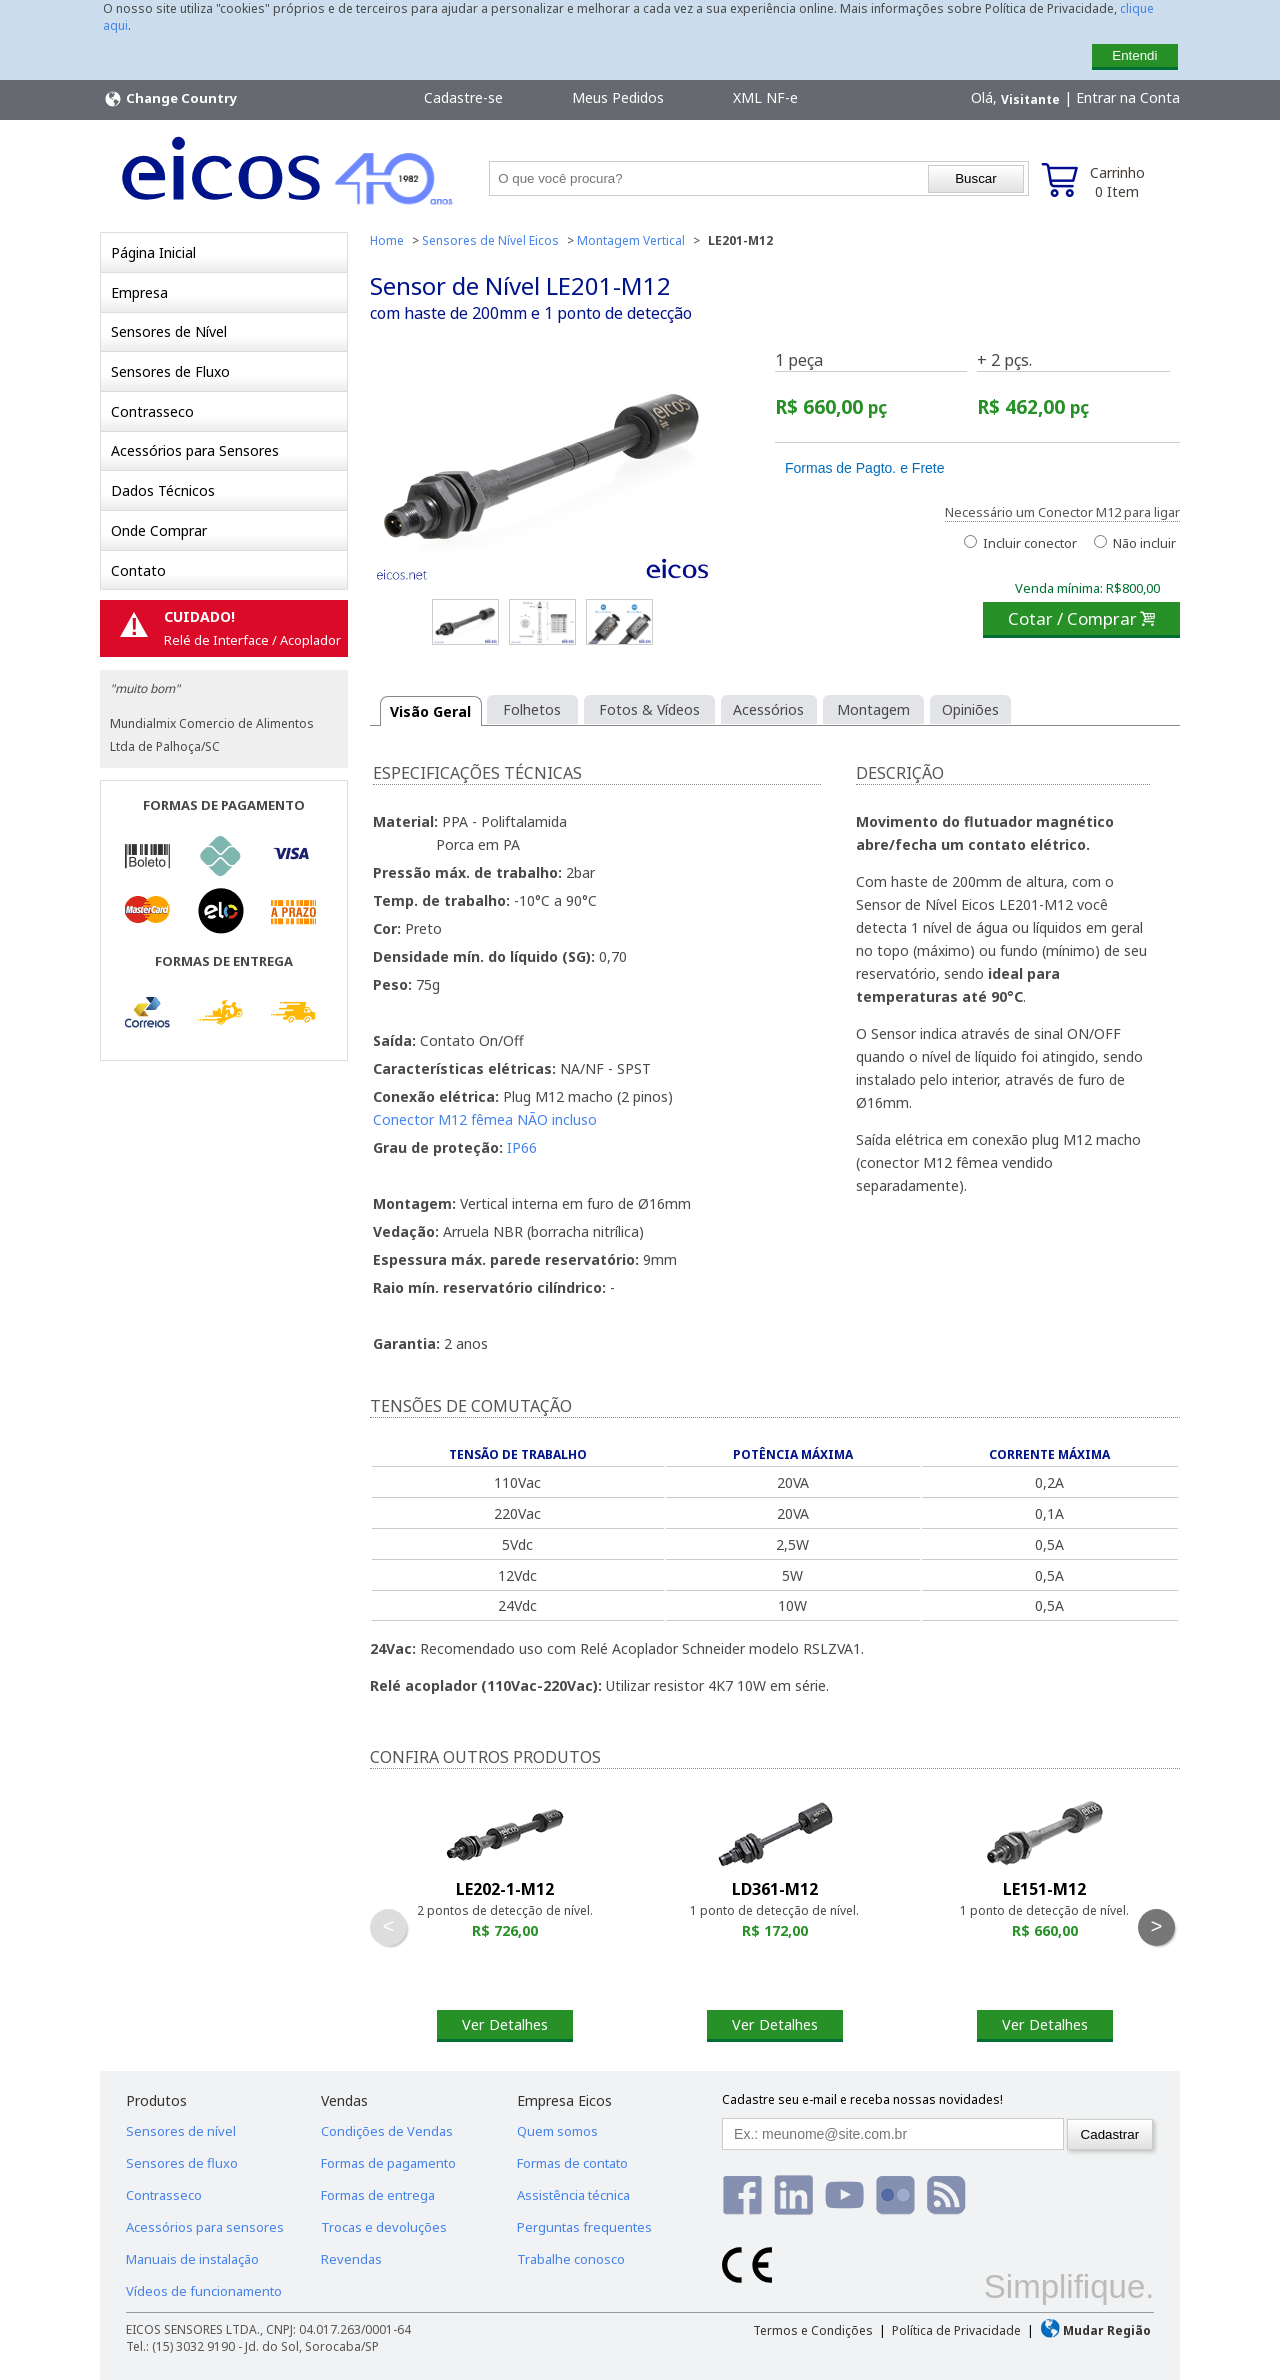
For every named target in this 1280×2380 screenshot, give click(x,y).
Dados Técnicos (163, 490)
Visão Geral (430, 711)
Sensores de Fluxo (170, 371)
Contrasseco (152, 411)
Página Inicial (153, 252)
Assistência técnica (573, 2195)
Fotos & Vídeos (649, 709)
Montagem (873, 709)
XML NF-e (765, 97)
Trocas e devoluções (384, 2227)
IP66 (522, 1147)
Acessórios (768, 709)
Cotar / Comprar (1081, 618)
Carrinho (1117, 182)
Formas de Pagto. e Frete (865, 468)
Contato (138, 570)
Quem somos (557, 2131)
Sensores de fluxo (182, 2163)
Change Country (170, 99)
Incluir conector (1020, 543)
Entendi (1134, 55)
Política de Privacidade (956, 2330)
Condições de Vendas (387, 2131)
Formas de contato (572, 2163)
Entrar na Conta (1128, 97)
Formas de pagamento (388, 2163)
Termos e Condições (813, 2330)
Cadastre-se (463, 97)
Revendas (351, 2259)
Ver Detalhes (505, 2024)
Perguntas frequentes (584, 2227)
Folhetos (532, 709)
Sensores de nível (181, 2131)
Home (387, 240)
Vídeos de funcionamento (204, 2291)
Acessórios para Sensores (195, 450)
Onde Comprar (159, 530)
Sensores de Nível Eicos (490, 240)
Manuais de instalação (192, 2259)
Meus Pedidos (618, 97)
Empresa (139, 292)
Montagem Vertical (631, 240)
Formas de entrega (378, 2195)
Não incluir (1135, 543)
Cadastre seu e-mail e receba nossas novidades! (862, 2099)
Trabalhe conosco (571, 2259)
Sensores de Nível (169, 331)
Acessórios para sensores (205, 2227)
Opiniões (970, 709)
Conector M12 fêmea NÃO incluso (485, 1119)
